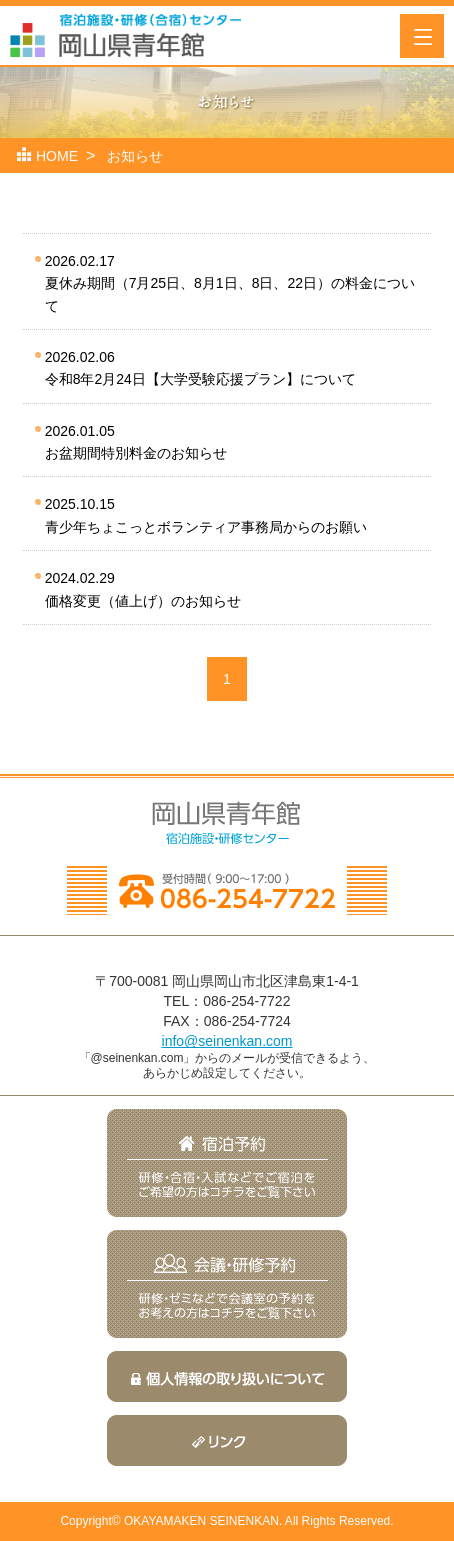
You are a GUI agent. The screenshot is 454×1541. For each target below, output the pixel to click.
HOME (57, 156)
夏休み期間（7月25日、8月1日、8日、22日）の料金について (230, 282)
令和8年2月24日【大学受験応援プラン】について (224, 366)
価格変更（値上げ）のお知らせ (224, 587)
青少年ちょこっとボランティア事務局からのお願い (224, 513)
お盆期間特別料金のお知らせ (224, 440)
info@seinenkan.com (227, 1041)
